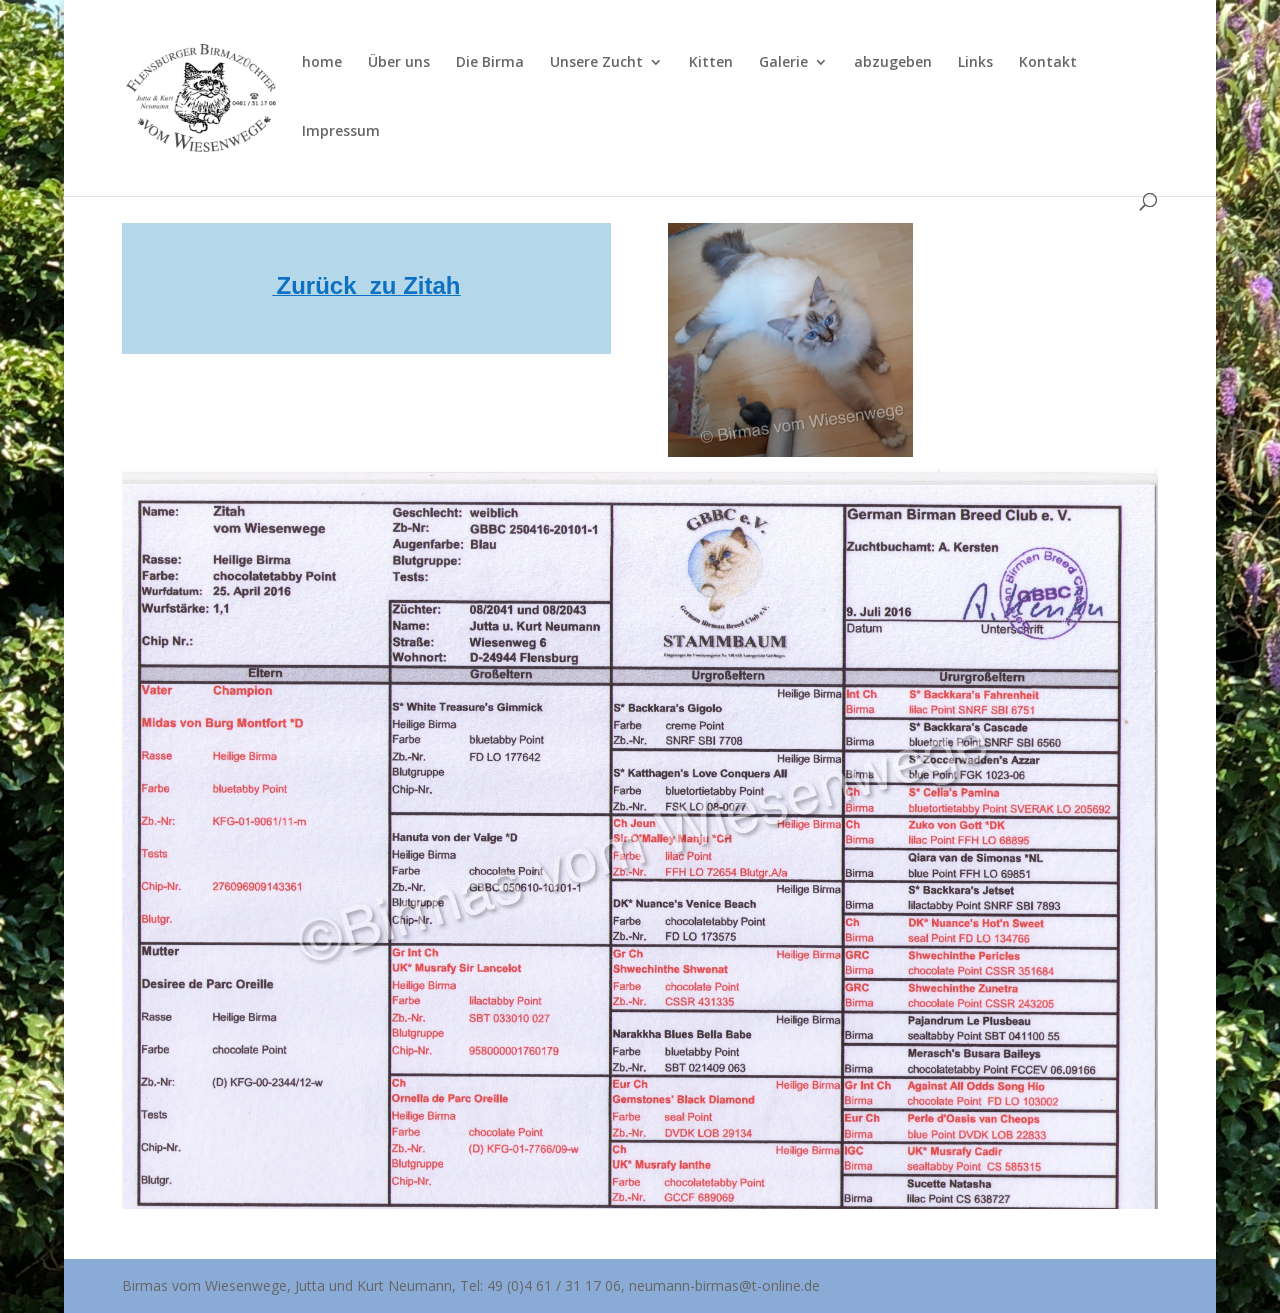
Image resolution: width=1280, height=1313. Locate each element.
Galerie (783, 63)
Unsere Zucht (596, 63)
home (322, 63)
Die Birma (490, 63)
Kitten (711, 63)
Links (975, 63)
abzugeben (893, 63)
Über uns (399, 63)
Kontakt (1048, 63)
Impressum (341, 132)
